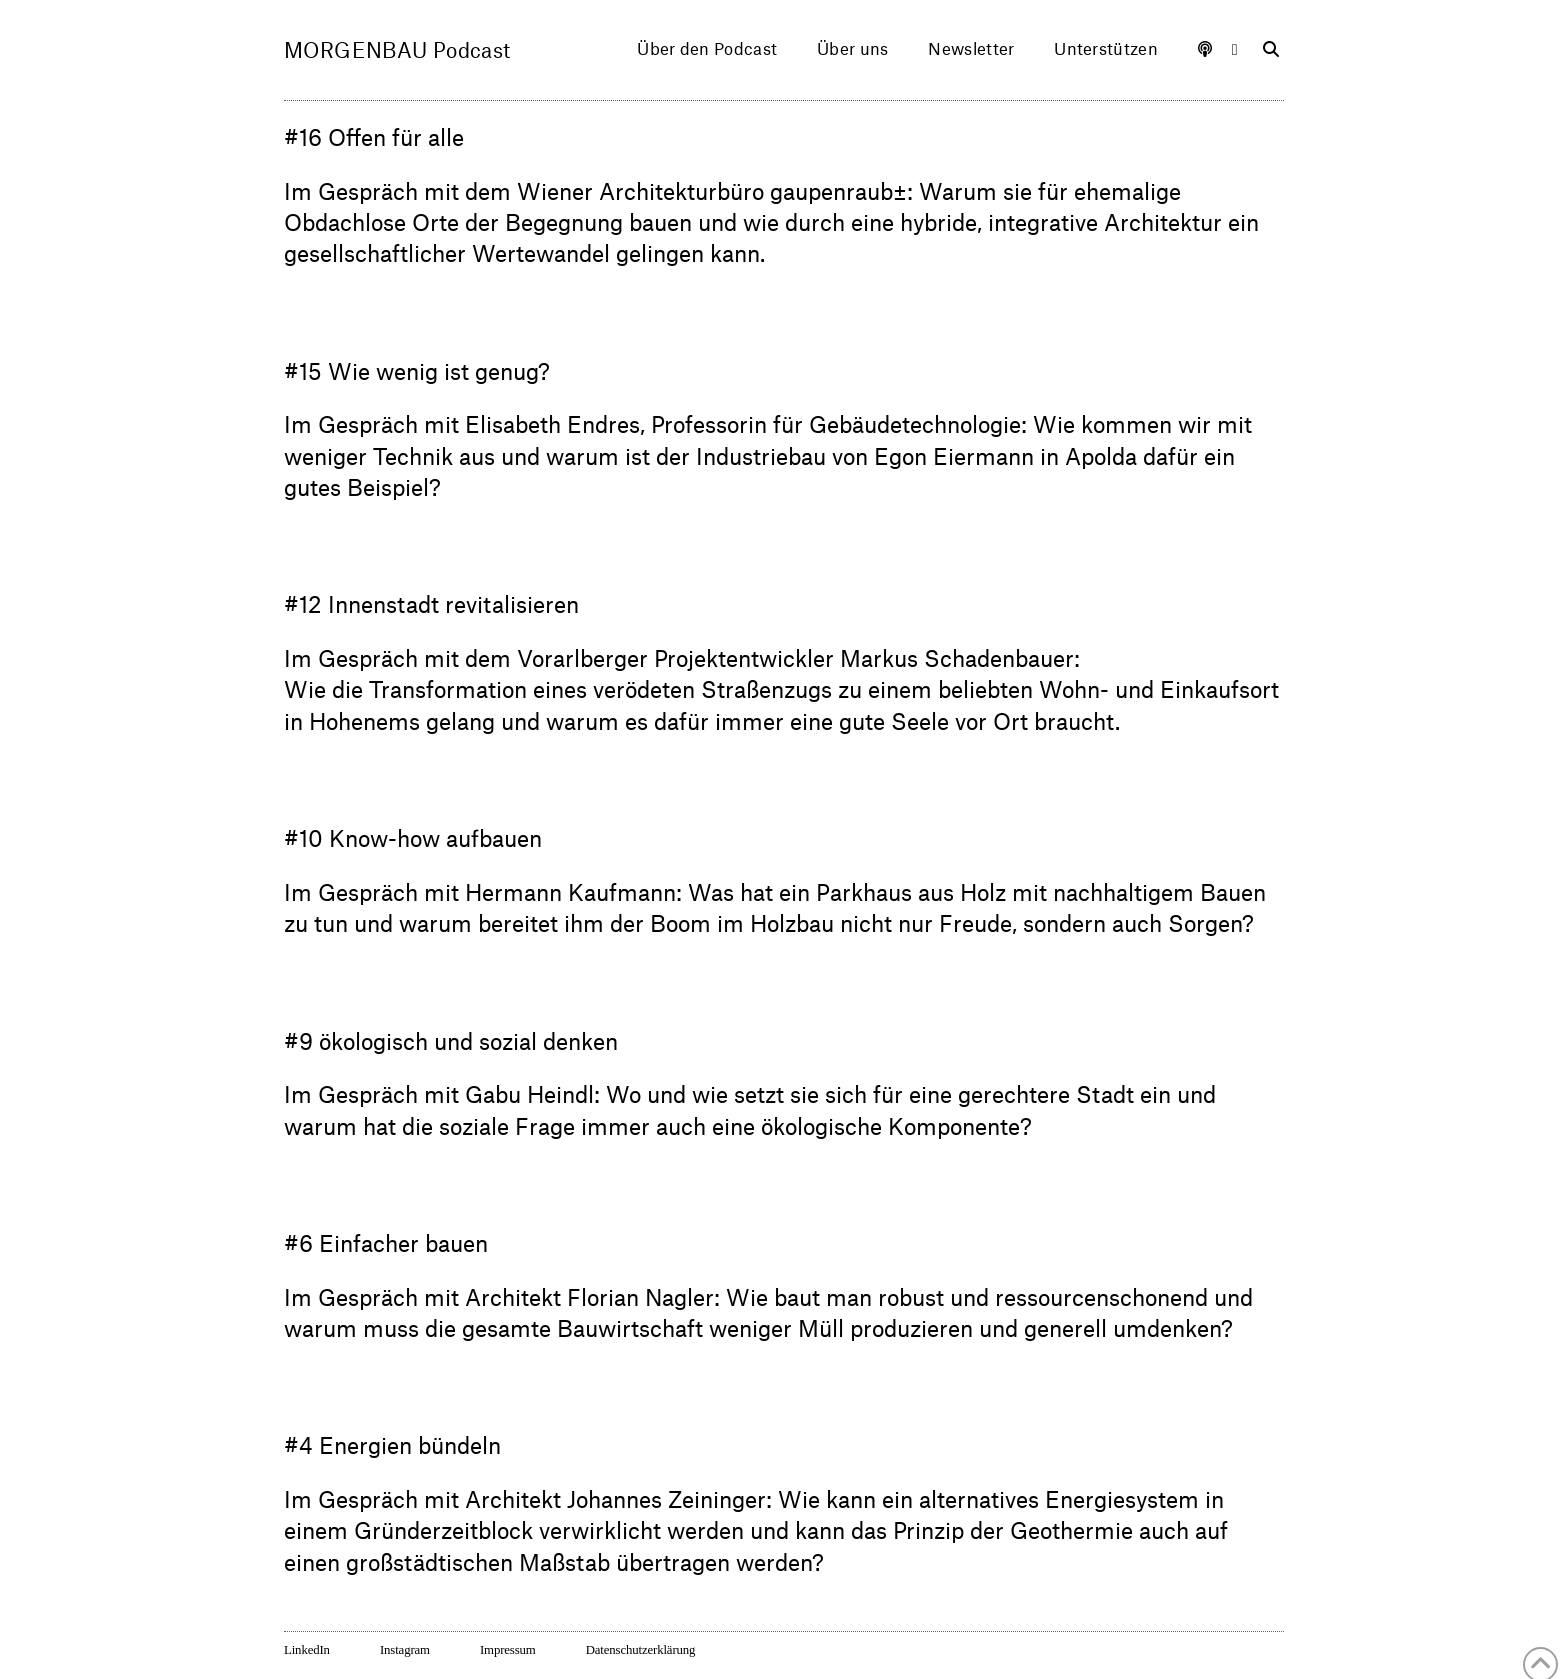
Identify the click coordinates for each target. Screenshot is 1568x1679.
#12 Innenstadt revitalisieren (431, 603)
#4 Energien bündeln (392, 1444)
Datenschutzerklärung (641, 1650)
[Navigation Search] (1261, 50)
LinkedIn (307, 1650)
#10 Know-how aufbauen (413, 837)
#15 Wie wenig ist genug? (417, 370)
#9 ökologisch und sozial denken (451, 1040)
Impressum (508, 1650)
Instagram (405, 1650)
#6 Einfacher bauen (386, 1242)
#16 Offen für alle (374, 136)
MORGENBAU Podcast (397, 50)
